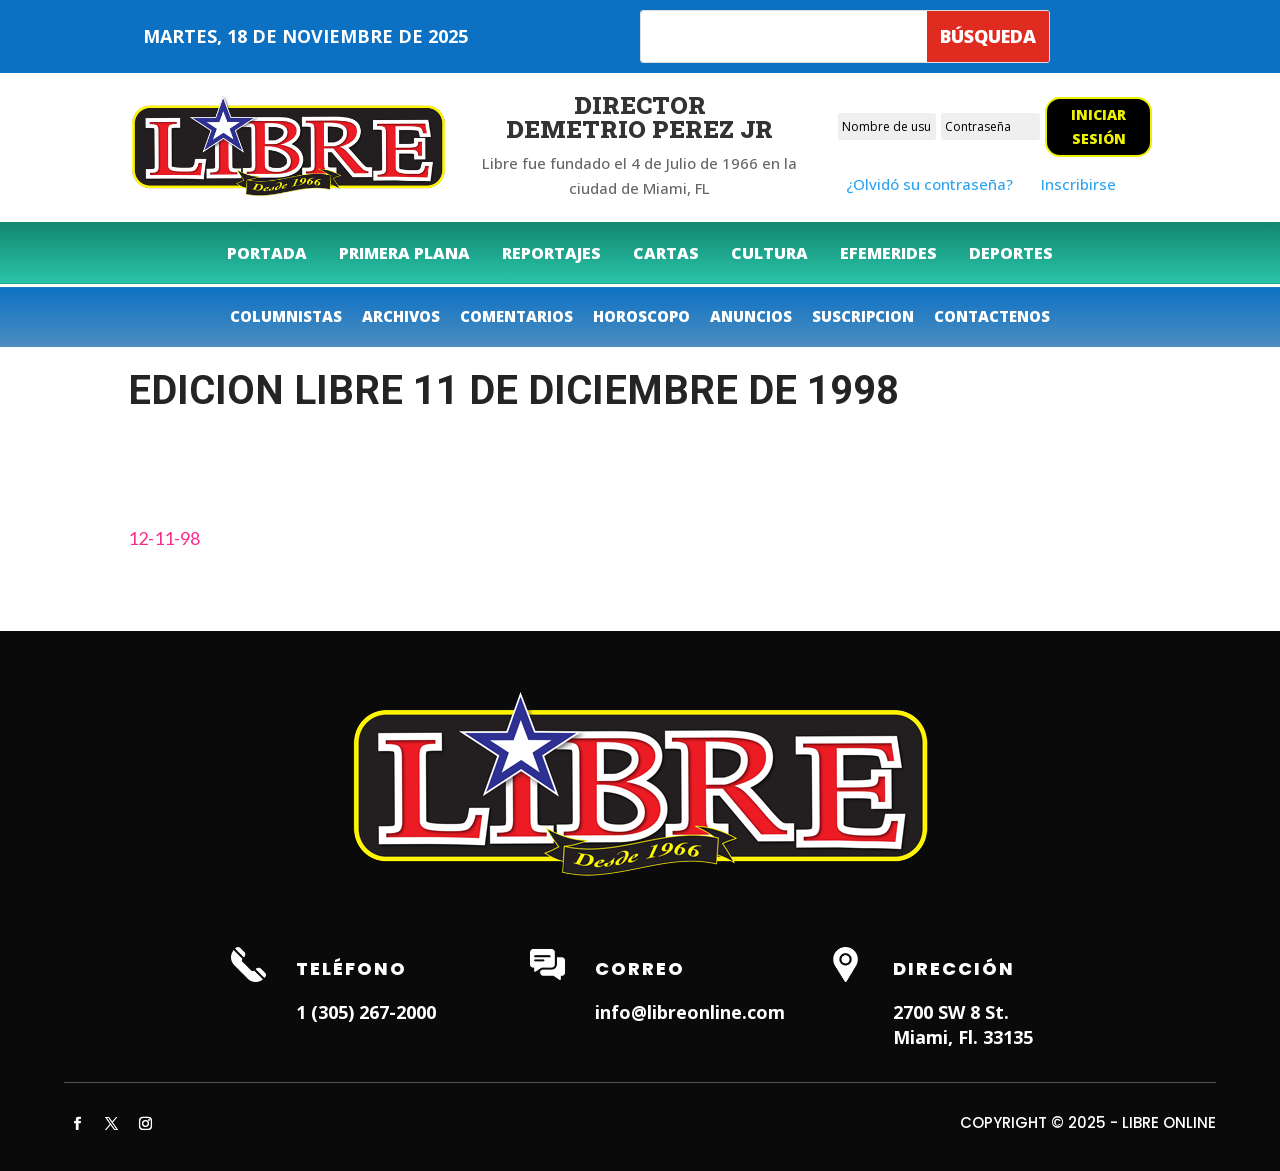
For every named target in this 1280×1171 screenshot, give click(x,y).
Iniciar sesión (1098, 126)
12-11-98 (164, 538)
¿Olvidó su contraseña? (929, 184)
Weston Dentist (465, 1069)
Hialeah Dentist (183, 1069)
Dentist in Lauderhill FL (324, 1069)
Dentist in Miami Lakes (606, 1069)
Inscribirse (1078, 184)
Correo (640, 968)
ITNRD (740, 1147)
